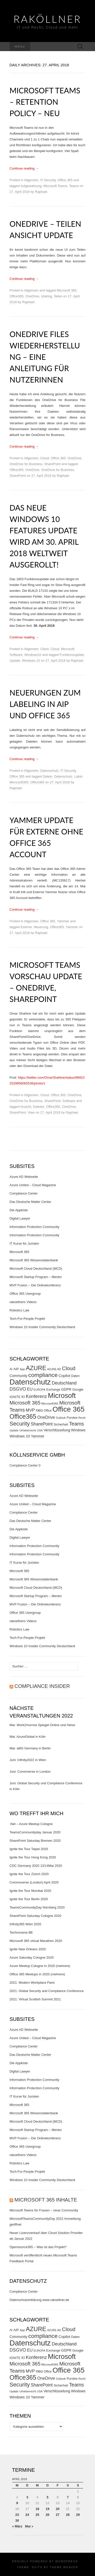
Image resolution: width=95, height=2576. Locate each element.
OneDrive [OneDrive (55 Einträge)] (46, 1417)
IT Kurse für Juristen (24, 1243)
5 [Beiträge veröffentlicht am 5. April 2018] (47, 2497)
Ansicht (25, 1106)
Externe (26, 927)
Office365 (17, 296)
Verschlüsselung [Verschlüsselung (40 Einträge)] (57, 1430)
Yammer (63, 921)
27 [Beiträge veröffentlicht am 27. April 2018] (57, 2515)
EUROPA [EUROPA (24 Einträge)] (39, 1389)
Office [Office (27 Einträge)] (48, 1410)
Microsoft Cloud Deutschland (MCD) (36, 1268)
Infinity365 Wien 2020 (25, 1924)
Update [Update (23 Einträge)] (14, 1430)
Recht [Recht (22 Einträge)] (82, 1417)
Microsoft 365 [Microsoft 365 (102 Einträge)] (25, 1403)
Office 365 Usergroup (25, 1293)
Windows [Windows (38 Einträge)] (78, 1430)
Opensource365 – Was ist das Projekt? (38, 2247)
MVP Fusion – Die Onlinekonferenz (35, 1285)
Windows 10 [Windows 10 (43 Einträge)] (20, 1436)
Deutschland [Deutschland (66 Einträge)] (64, 1383)
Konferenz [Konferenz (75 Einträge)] (36, 1396)
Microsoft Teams (55, 186)
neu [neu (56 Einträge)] (39, 1410)
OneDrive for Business (26, 464)
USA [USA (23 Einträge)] (40, 1430)
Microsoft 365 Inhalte (45, 2200)
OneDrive (32, 296)
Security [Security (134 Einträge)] (20, 1423)
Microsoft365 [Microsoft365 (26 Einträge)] (49, 1403)
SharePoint (52, 464)
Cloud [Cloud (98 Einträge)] (68, 1368)
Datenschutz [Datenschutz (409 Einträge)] (30, 1382)
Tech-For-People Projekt (27, 1319)
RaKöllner (47, 19)
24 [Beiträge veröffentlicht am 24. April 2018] (27, 2515)
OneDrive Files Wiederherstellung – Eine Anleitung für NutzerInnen (45, 356)
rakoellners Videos (23, 1302)
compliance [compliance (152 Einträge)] (43, 1375)
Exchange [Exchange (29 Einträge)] (53, 1389)
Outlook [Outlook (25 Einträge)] (61, 1417)
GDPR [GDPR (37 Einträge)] (66, 1389)
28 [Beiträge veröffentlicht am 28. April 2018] (67, 2515)
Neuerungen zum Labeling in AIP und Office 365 (45, 704)
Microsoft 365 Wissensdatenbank (34, 1260)
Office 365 (65, 180)
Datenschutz (49, 770)
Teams (74, 186)
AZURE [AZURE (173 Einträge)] (36, 1368)
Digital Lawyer (20, 1218)
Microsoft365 (19, 782)
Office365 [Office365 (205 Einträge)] (23, 1416)
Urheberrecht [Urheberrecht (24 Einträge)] (27, 1430)
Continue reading (24, 168)
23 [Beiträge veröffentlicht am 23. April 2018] (17, 2515)
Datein (47, 776)
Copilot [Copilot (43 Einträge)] (64, 1376)
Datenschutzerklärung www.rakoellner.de (39, 2300)
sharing (46, 296)
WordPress (66, 2561)
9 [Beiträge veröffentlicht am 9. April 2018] (17, 2503)
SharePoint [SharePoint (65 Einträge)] (42, 1424)
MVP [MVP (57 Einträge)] (30, 1410)
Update (15, 660)
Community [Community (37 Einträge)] (18, 1376)
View (31, 1112)
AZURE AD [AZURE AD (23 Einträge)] (54, 1369)
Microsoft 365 (67, 290)
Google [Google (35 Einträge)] (77, 1389)
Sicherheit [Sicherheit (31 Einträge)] (60, 1424)
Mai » (29, 2526)
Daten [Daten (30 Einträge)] (75, 1376)
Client (44, 649)
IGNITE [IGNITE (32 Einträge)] (15, 1397)
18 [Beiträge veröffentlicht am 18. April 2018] (37, 2509)
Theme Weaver (64, 2567)
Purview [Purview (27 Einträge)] (72, 1417)
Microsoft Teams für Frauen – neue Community (44, 2210)
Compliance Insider (42, 1686)
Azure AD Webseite (24, 1177)
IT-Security (48, 180)
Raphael (41, 192)
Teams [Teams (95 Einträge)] (76, 1424)
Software (16, 655)
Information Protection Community (35, 1227)
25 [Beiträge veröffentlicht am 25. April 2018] (37, 2515)
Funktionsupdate (72, 655)
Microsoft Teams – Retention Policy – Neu (45, 102)
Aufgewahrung (31, 186)
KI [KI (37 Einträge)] (23, 1397)
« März (17, 2526)
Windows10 (32, 655)
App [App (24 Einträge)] (22, 1369)
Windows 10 (31, 660)
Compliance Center (24, 1193)
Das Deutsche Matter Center (30, 1202)
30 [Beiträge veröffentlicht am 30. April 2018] (17, 2520)
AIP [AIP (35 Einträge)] (16, 1369)
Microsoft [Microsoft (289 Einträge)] (62, 1395)
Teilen (58, 296)
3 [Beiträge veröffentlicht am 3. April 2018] (27, 2497)
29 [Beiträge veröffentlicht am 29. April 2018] (78, 2515)
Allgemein (31, 180)
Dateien (38, 1106)
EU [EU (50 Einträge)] (30, 1389)
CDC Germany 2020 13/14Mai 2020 (36, 1866)
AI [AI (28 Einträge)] (11, 1369)
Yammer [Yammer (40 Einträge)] (37, 1436)
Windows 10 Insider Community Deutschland (42, 1327)
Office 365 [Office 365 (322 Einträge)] (68, 1409)
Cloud (44, 458)
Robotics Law (19, 1310)
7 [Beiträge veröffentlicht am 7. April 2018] (68, 2497)
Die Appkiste (19, 1210)
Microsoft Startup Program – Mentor (36, 1277)
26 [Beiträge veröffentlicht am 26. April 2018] (47, 2515)
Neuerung (41, 927)
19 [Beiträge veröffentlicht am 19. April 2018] (47, 2509)
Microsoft (67, 649)
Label (78, 776)
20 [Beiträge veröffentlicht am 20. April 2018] (57, 2509)
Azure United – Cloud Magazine (33, 1185)
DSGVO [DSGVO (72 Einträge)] (18, 1389)
